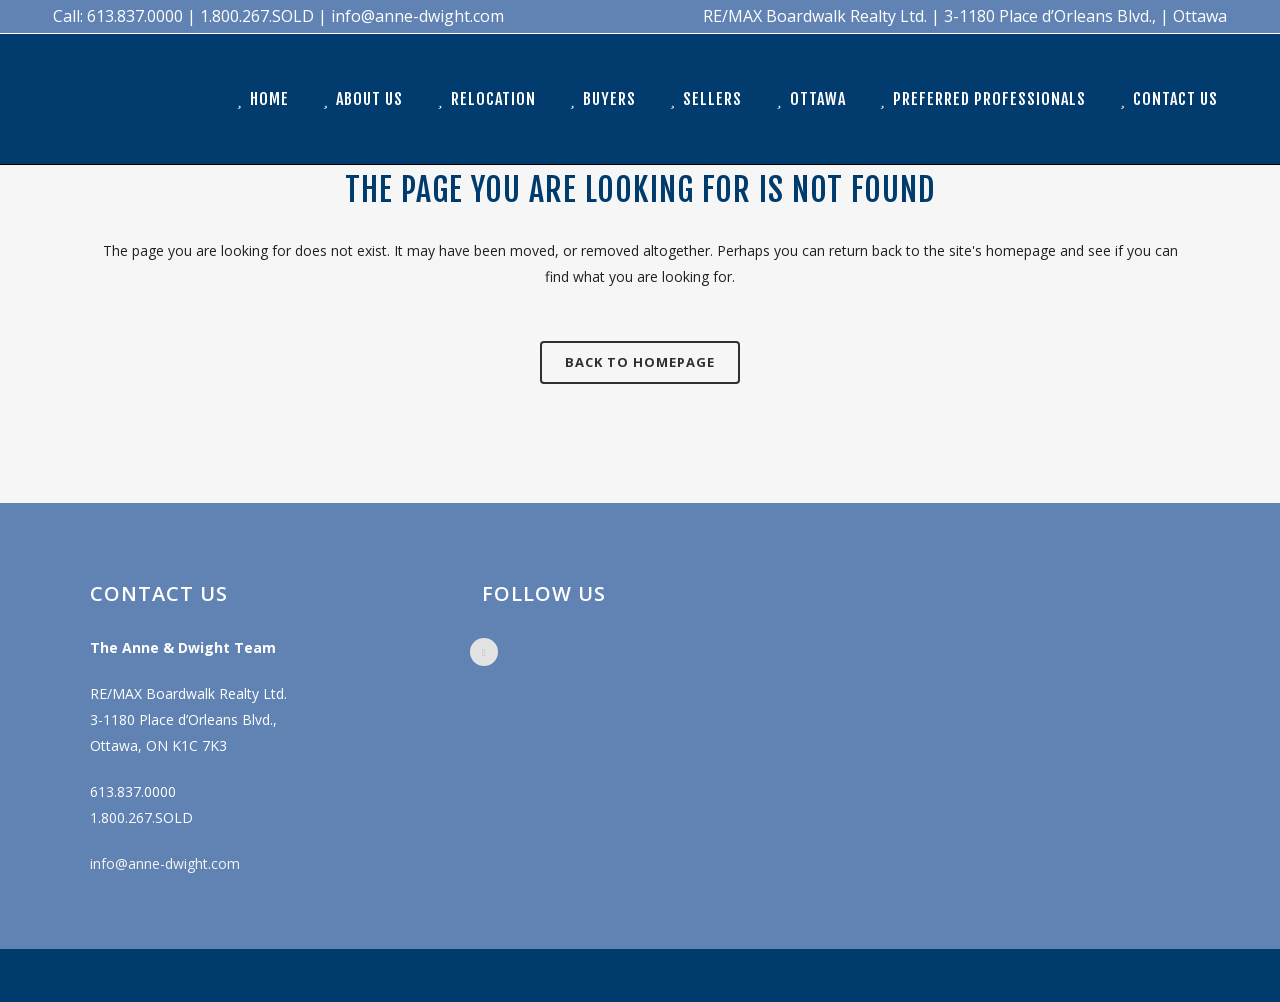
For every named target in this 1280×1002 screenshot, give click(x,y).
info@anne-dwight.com (165, 863)
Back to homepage (640, 362)
